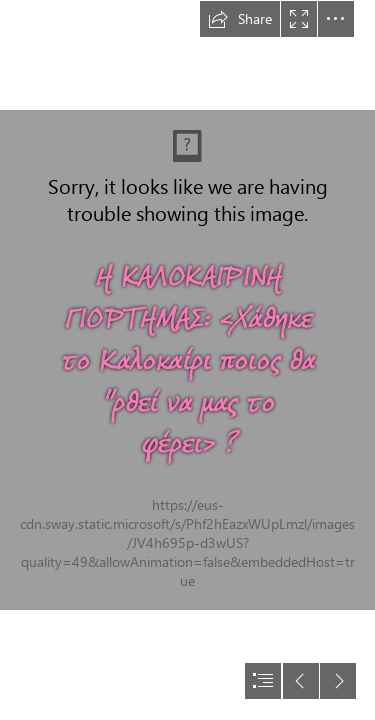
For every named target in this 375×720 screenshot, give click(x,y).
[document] (187, 360)
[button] (240, 19)
